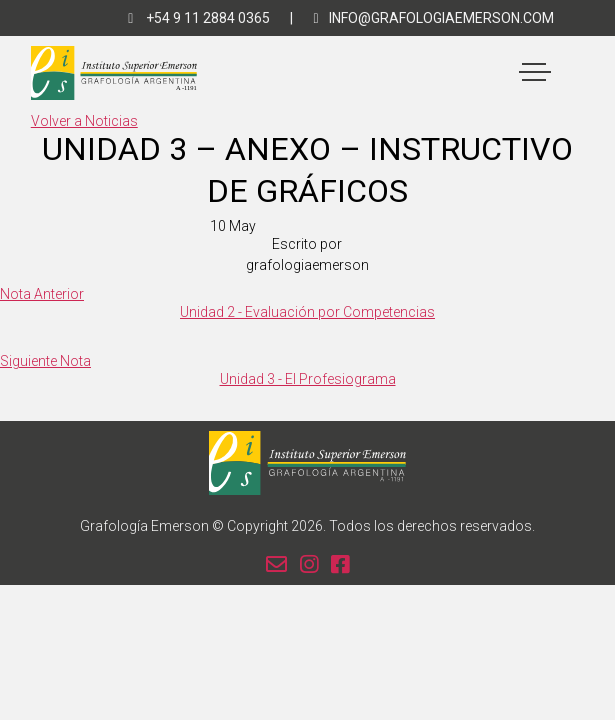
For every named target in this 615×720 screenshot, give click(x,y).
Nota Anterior (42, 294)
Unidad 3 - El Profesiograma (308, 379)
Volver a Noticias (84, 121)
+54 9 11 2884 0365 (199, 18)
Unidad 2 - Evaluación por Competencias (307, 312)
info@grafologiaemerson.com (433, 18)
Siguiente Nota (45, 361)
